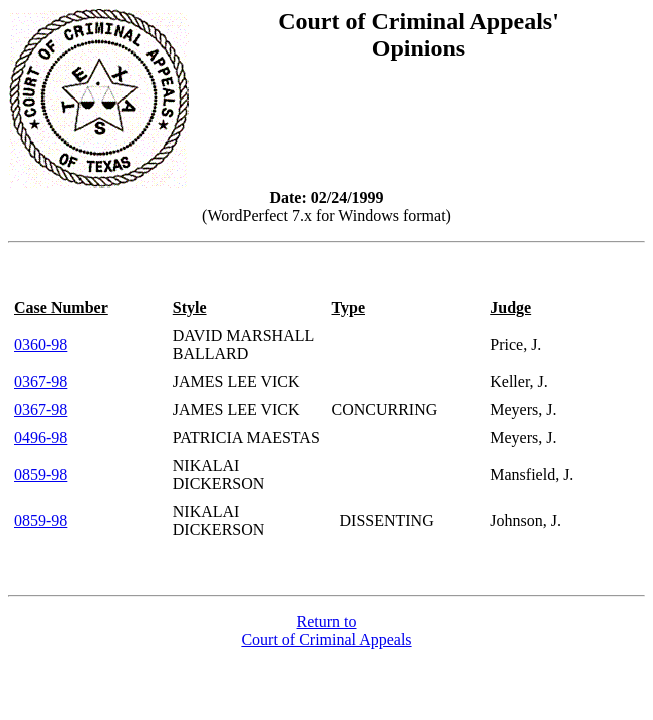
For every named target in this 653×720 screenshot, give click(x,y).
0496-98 (40, 437)
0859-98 (40, 474)
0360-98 (40, 344)
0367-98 (40, 381)
